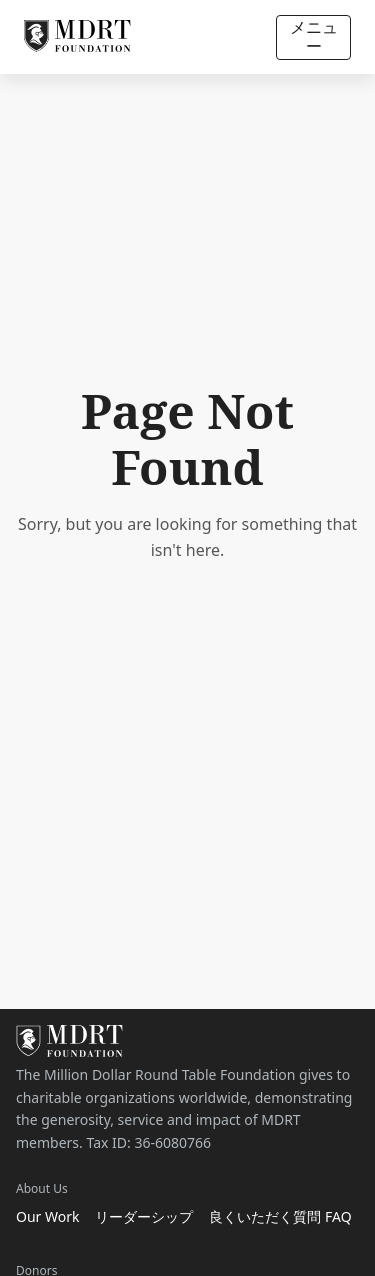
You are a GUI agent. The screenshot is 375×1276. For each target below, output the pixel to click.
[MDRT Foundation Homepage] (77, 37)
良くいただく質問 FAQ (280, 1216)
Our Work (47, 1216)
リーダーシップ (144, 1216)
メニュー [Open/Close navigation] (314, 36)
